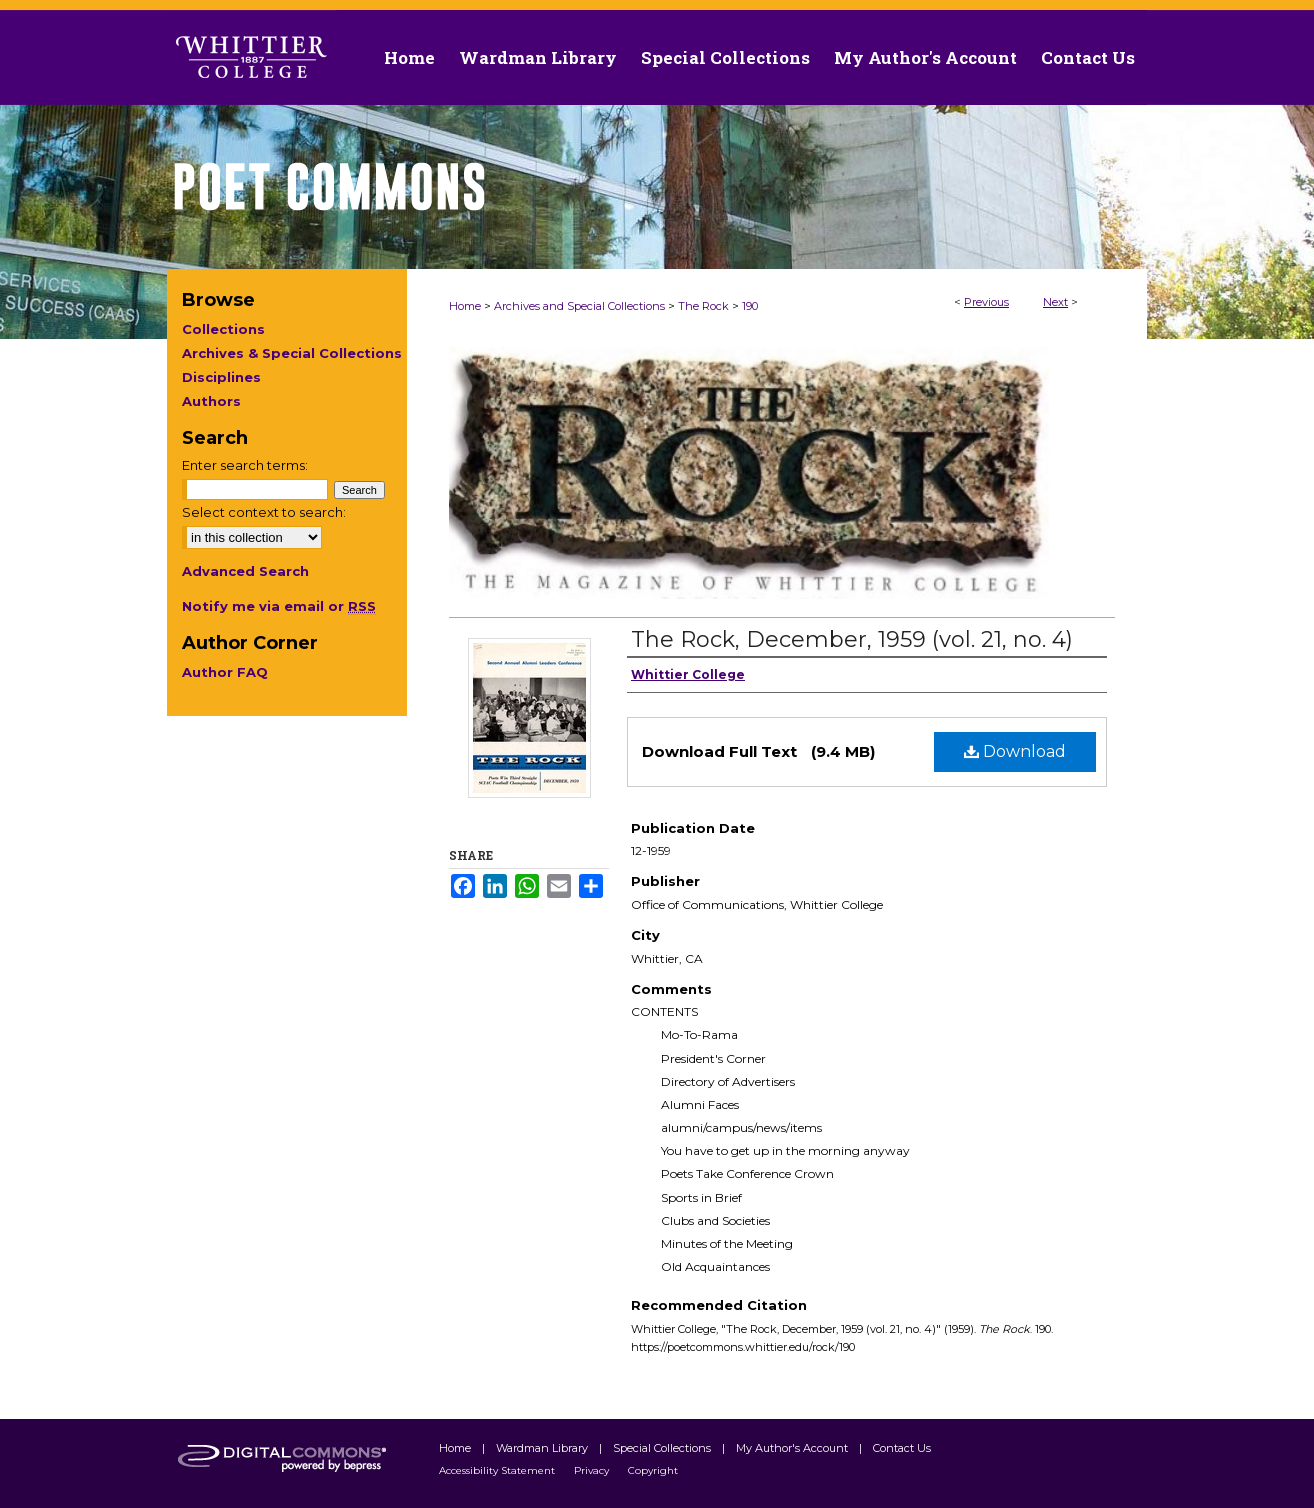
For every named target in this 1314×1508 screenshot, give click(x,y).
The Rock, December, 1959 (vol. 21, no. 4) (852, 639)
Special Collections (663, 1448)
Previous (986, 302)
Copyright (653, 1470)
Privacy (593, 1470)
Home (465, 306)
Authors (211, 401)
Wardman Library (543, 1448)
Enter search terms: (245, 465)
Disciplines (221, 377)
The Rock (703, 306)
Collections (223, 329)
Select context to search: (264, 512)
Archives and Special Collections (579, 306)
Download (1015, 751)
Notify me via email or (279, 606)
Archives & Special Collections (292, 353)
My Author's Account (793, 1448)
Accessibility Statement (498, 1470)
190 (750, 306)
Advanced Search (245, 571)
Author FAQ (225, 672)
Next (1055, 302)
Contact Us (1088, 57)
